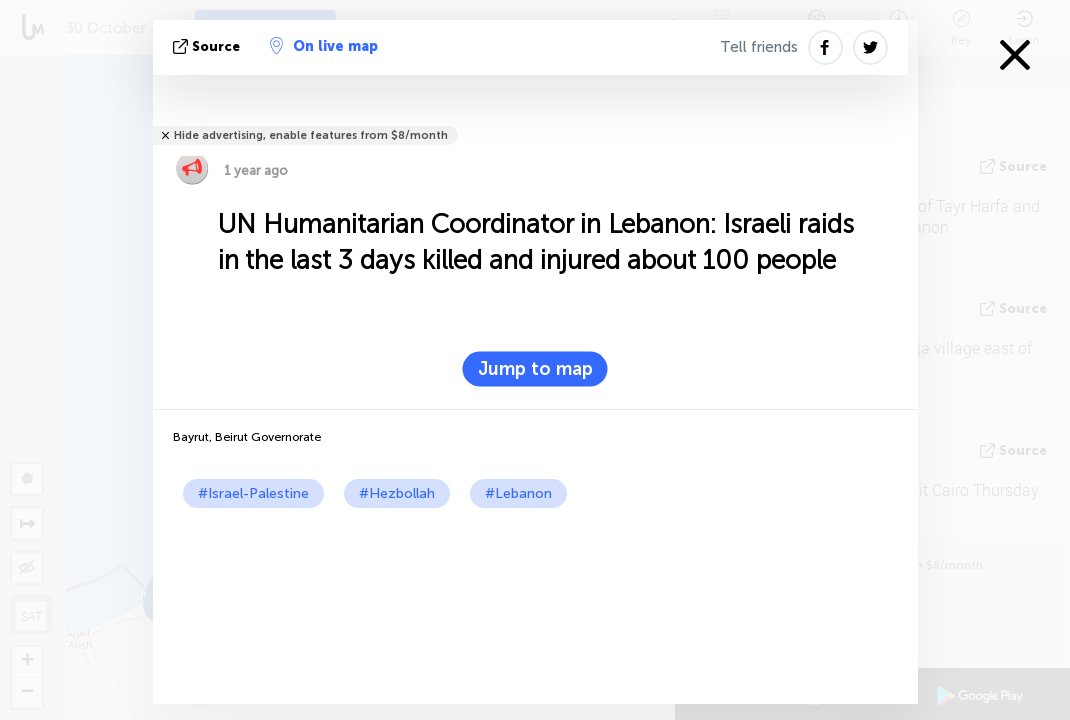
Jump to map (535, 369)
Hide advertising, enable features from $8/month (311, 135)
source (208, 46)
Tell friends (759, 47)
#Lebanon (518, 493)
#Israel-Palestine (253, 493)
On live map (324, 46)
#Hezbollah (397, 493)
